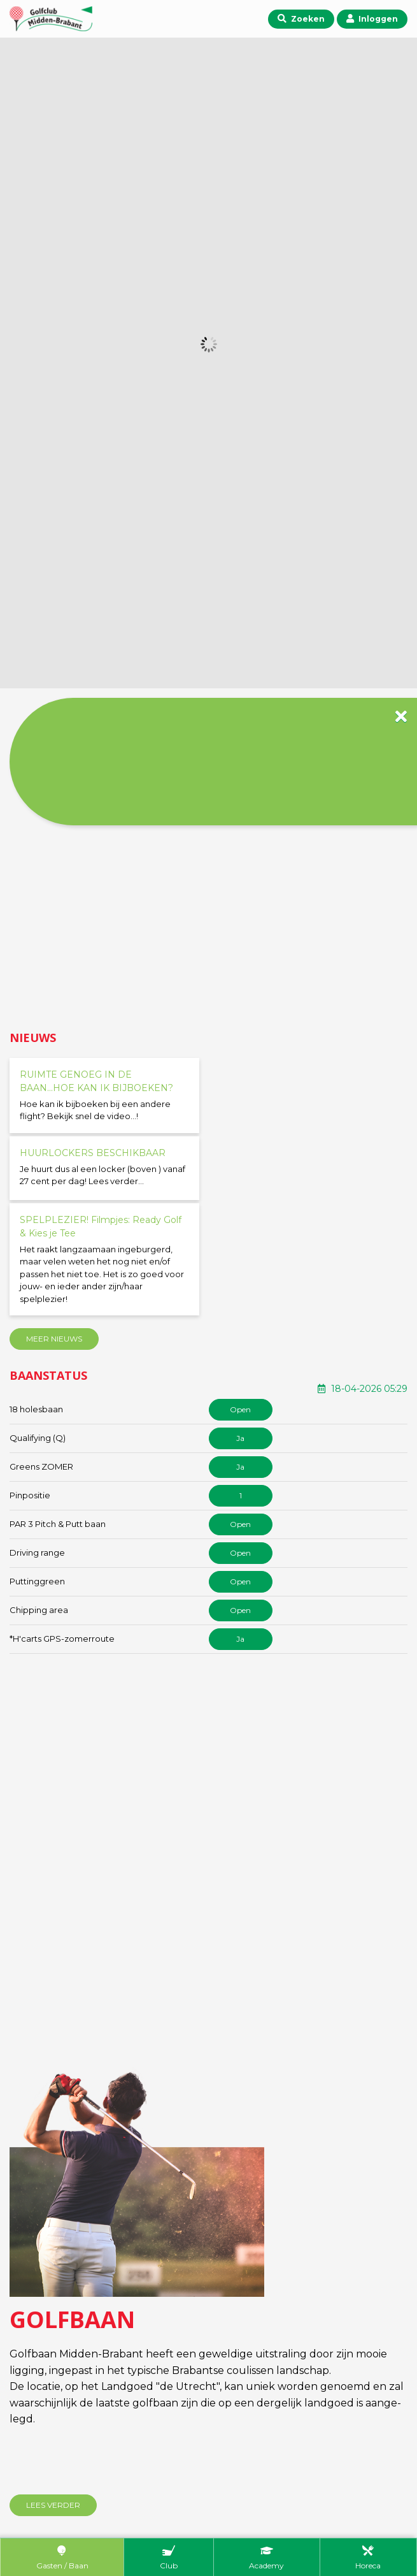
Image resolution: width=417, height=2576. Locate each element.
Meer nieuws (54, 1338)
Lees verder (53, 2505)
